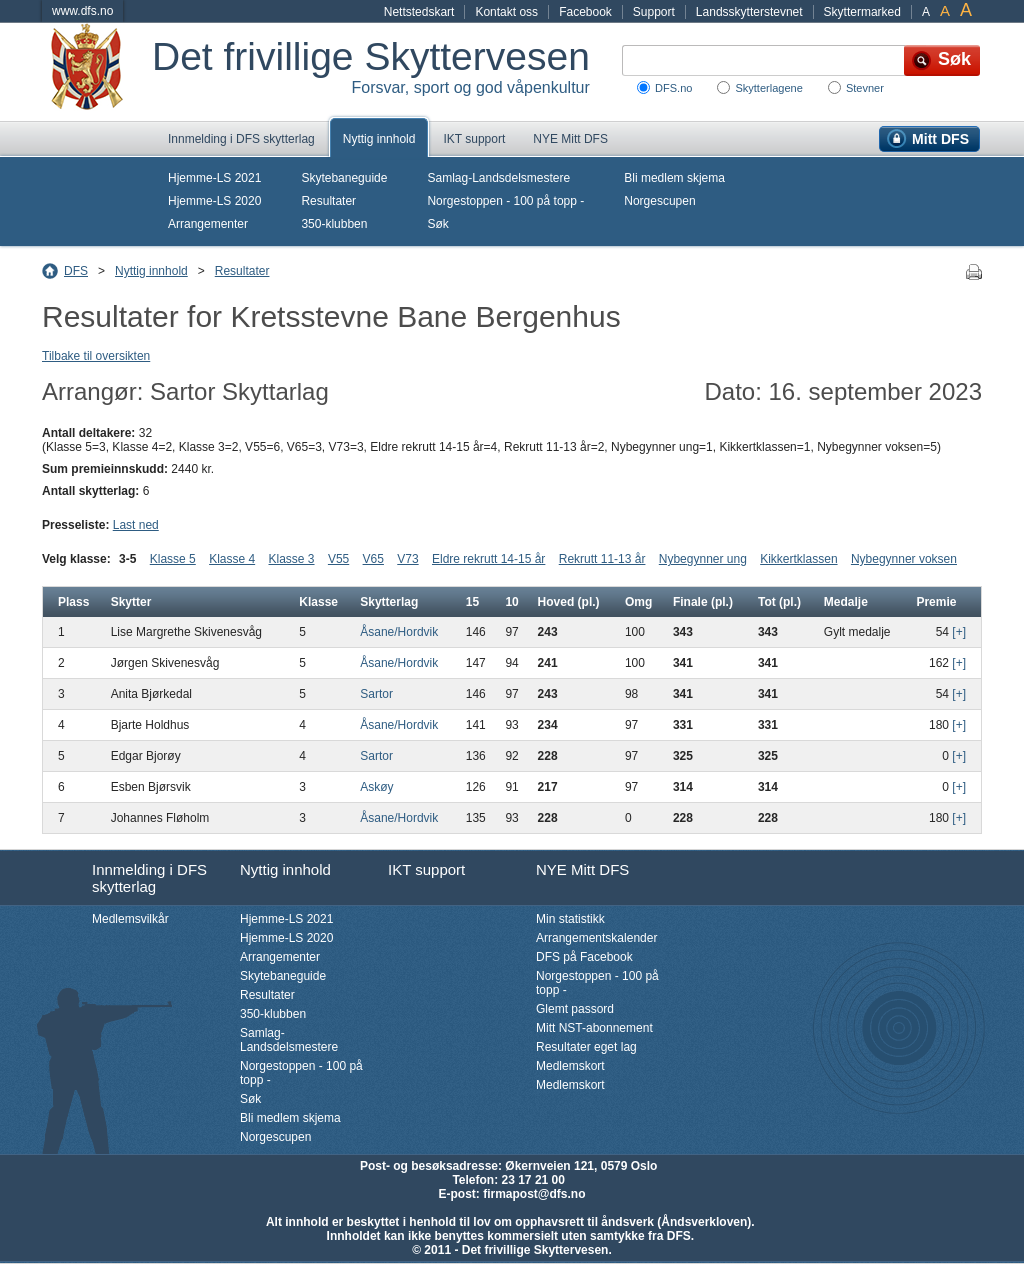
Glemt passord (575, 1009)
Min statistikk (570, 919)
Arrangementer (208, 224)
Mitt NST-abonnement (594, 1028)
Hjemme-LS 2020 (214, 201)
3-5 (127, 559)
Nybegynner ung (703, 559)
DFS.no (673, 88)
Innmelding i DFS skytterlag (241, 139)
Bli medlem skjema (674, 178)
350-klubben (334, 224)
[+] (959, 632)
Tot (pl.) (779, 602)
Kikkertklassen (798, 559)
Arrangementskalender (596, 938)
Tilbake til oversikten (96, 356)
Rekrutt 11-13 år (602, 559)
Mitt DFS (940, 139)
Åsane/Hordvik (399, 632)
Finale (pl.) (703, 602)
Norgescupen (659, 201)
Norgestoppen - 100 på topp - (505, 201)
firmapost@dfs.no (534, 1194)
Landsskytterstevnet (749, 12)
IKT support (474, 139)
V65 (373, 559)
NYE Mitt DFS (570, 139)
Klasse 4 (232, 559)
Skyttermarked (862, 12)
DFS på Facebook (584, 957)
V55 (338, 559)
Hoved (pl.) (569, 602)
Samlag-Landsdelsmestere (498, 178)
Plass (73, 602)
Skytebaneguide (344, 178)
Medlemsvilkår (130, 919)
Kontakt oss (506, 12)
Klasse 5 (173, 559)
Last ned (136, 525)
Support (654, 12)
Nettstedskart (419, 12)
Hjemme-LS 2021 (214, 178)
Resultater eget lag (586, 1047)
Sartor (376, 694)
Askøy (376, 787)
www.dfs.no (82, 11)
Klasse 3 (292, 559)
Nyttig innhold (379, 139)
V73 (407, 559)
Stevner (865, 88)
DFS (76, 271)
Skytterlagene (768, 88)
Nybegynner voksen (904, 559)
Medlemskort (570, 1066)
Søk (437, 224)
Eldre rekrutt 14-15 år (488, 559)
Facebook (585, 12)
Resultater (328, 201)
